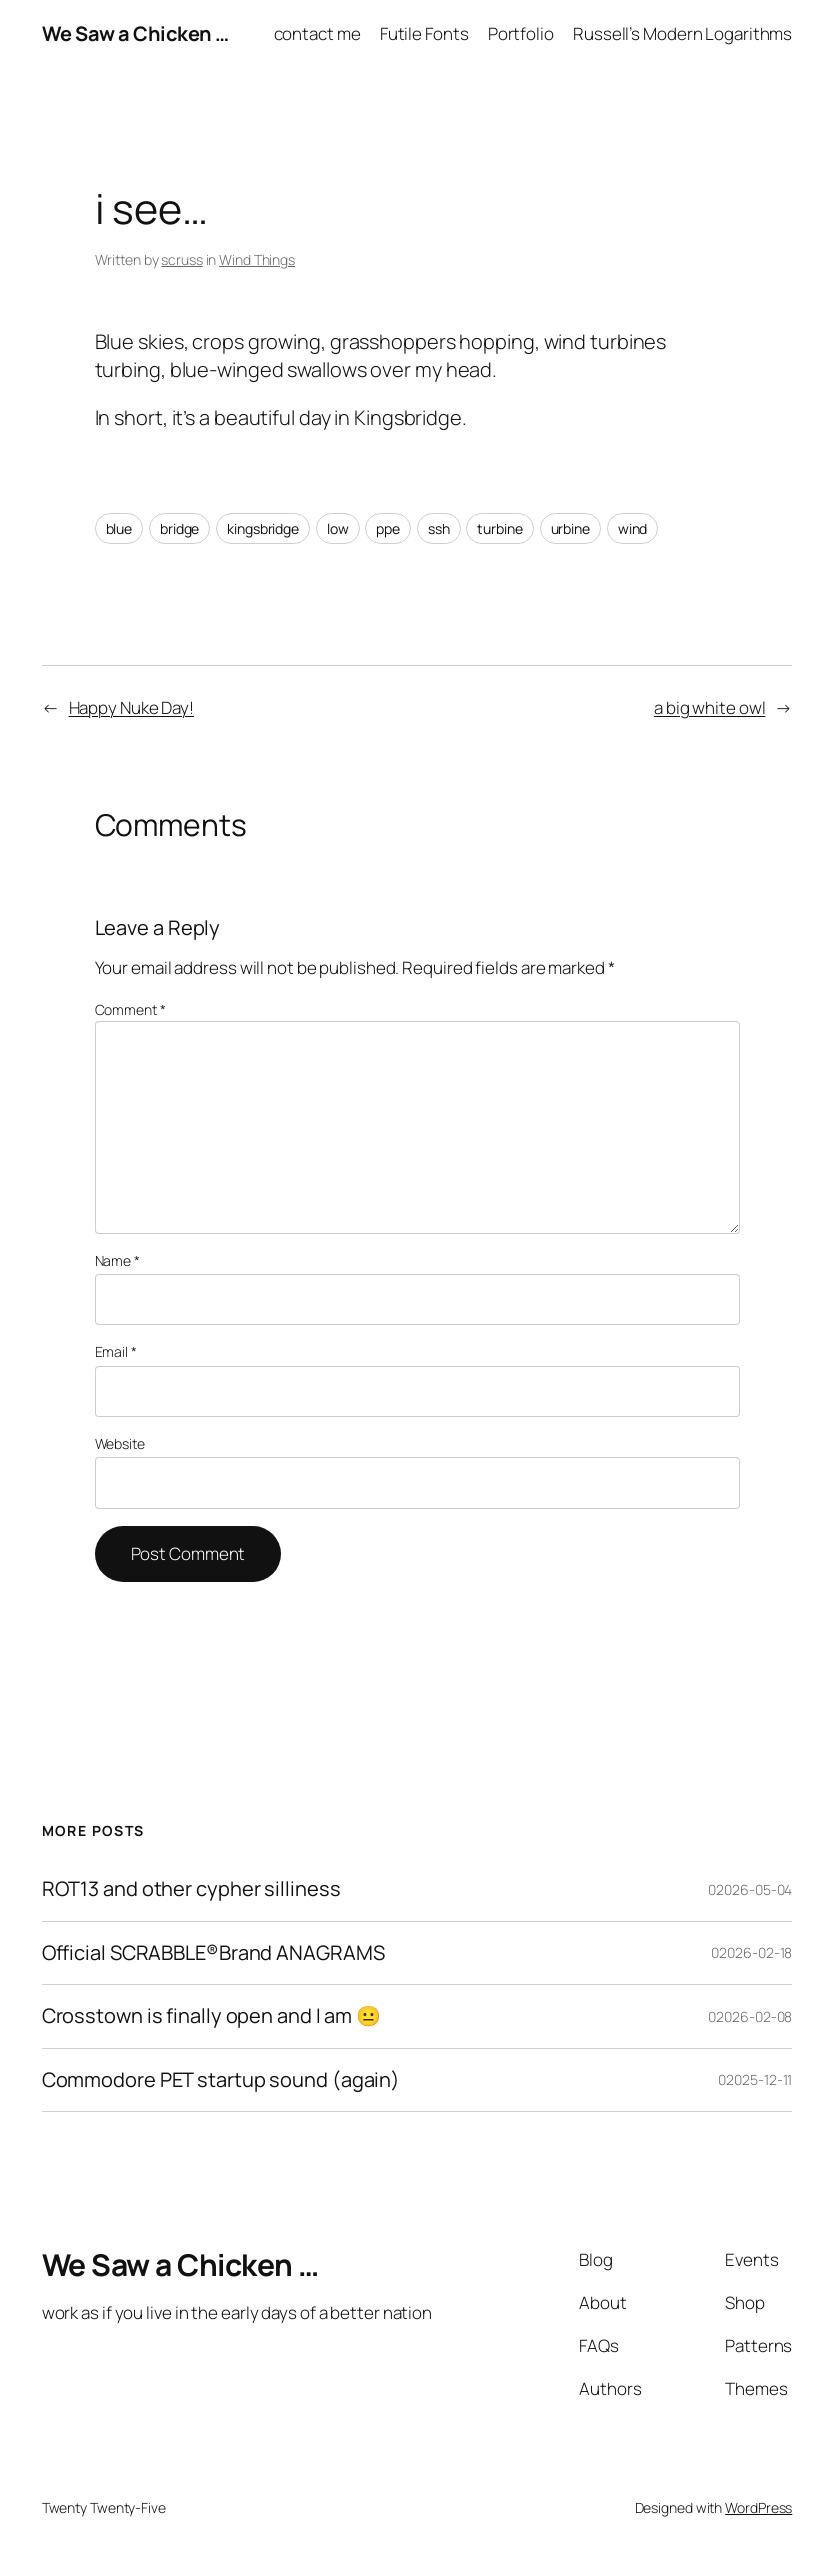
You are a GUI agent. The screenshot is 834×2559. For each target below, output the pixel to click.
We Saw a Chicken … (135, 33)
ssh (439, 528)
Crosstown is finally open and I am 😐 (211, 2016)
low (338, 528)
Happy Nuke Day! (132, 707)
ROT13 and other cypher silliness (191, 1889)
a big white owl (710, 707)
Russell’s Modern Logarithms (682, 33)
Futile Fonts (424, 33)
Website (120, 1443)
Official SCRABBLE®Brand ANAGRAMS (213, 1953)
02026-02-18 (751, 1952)
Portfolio (521, 33)
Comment (130, 1009)
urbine (570, 528)
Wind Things (257, 259)
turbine (499, 528)
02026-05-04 (750, 1889)
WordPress (758, 2507)
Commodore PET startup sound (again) (221, 2080)
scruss (181, 259)
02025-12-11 (755, 2079)
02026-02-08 (750, 2016)
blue (119, 528)
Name (117, 1260)
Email (116, 1351)
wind (633, 528)
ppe (388, 528)
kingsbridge (263, 528)
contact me (317, 33)
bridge (179, 528)
